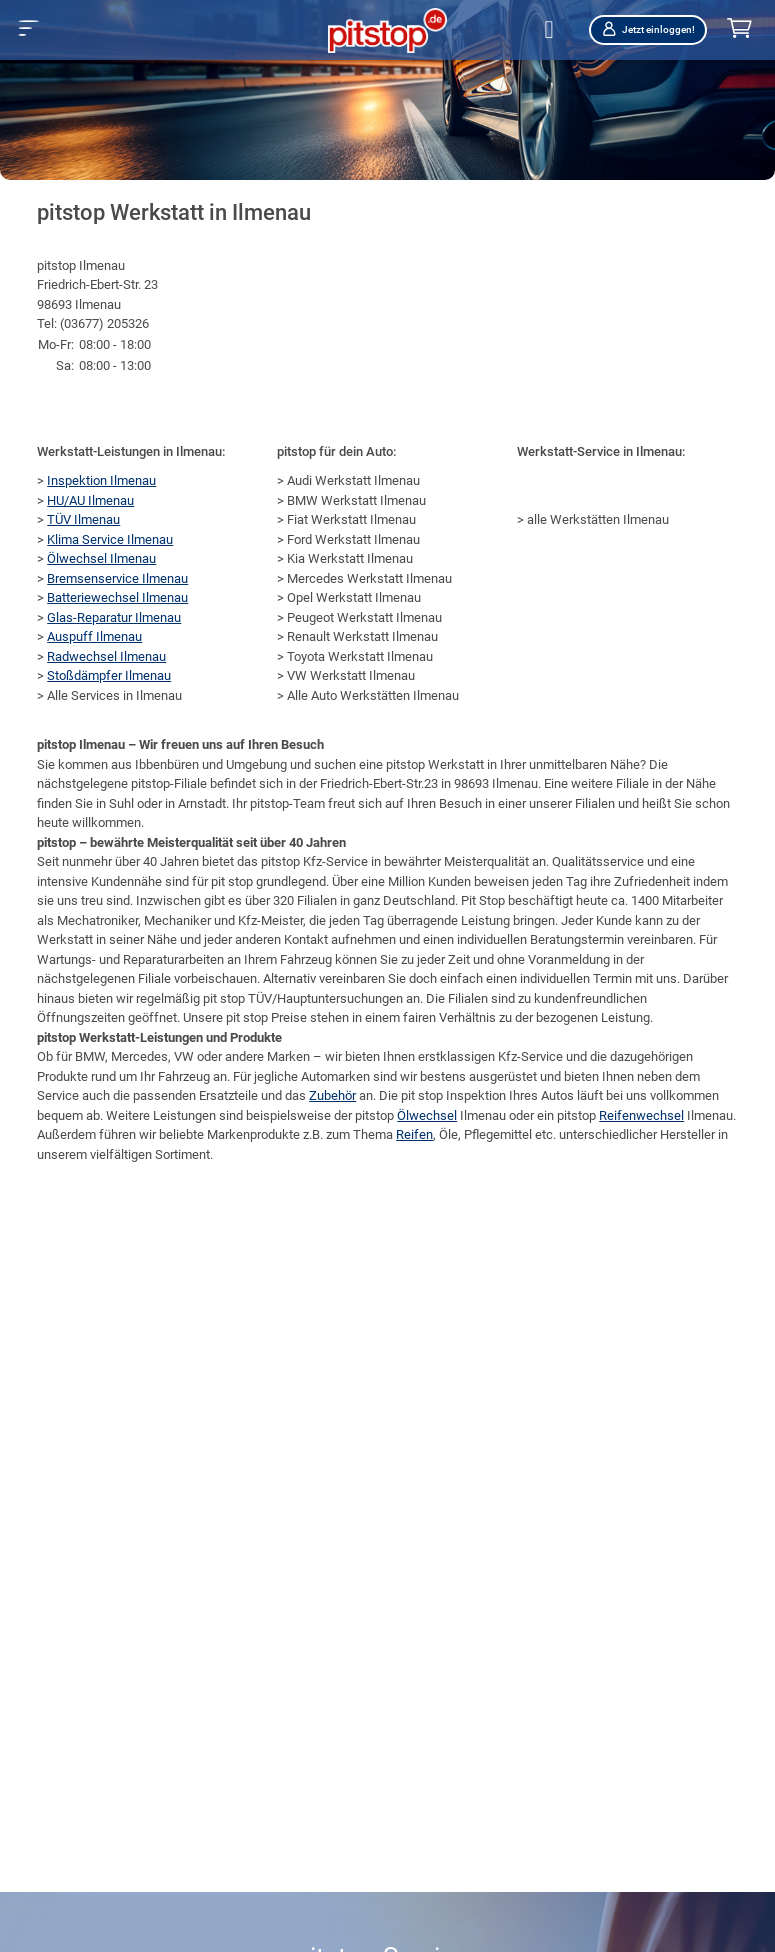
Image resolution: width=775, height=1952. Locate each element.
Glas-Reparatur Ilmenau (114, 617)
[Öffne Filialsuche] (552, 30)
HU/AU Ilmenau (90, 500)
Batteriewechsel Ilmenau (117, 597)
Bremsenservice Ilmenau (117, 578)
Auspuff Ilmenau (94, 636)
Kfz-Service (530, 1056)
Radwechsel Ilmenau (106, 656)
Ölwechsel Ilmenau (101, 558)
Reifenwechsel (641, 1115)
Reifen (414, 1134)
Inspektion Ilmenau (101, 480)
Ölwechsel (427, 1115)
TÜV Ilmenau (83, 519)
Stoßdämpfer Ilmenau (109, 675)
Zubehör (332, 1095)
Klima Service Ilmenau (110, 539)
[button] (28, 28)
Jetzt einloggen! (648, 30)
